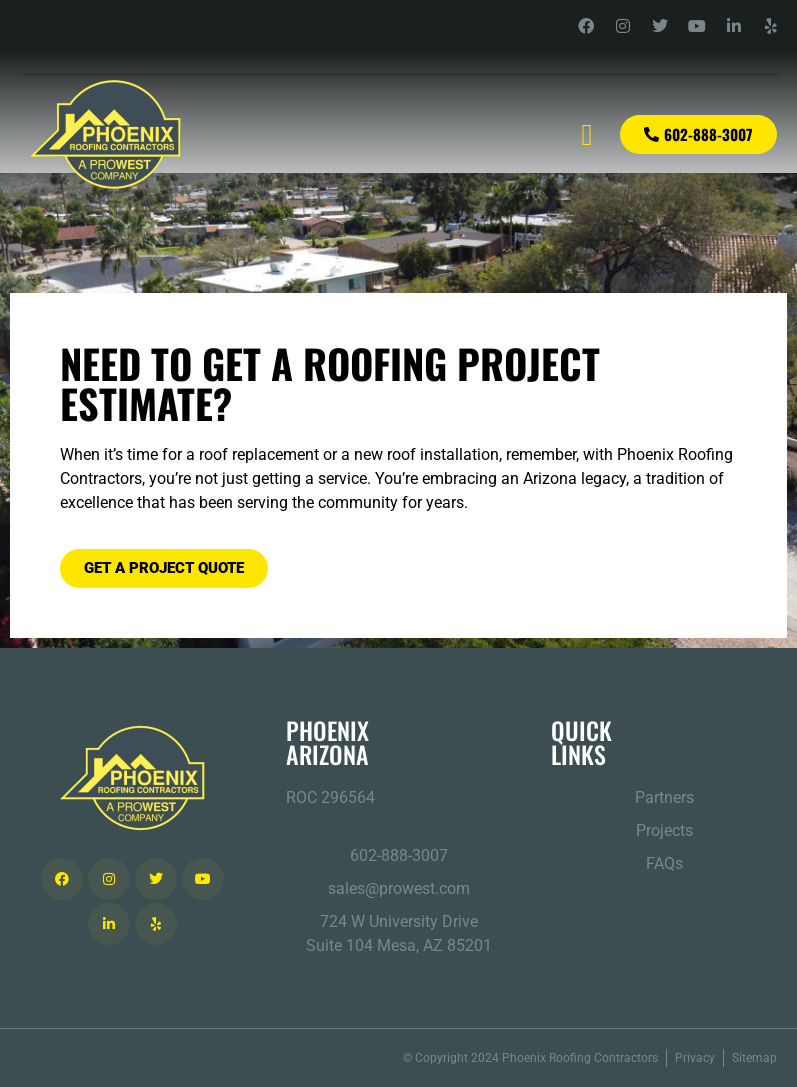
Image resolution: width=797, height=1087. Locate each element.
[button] (587, 134)
